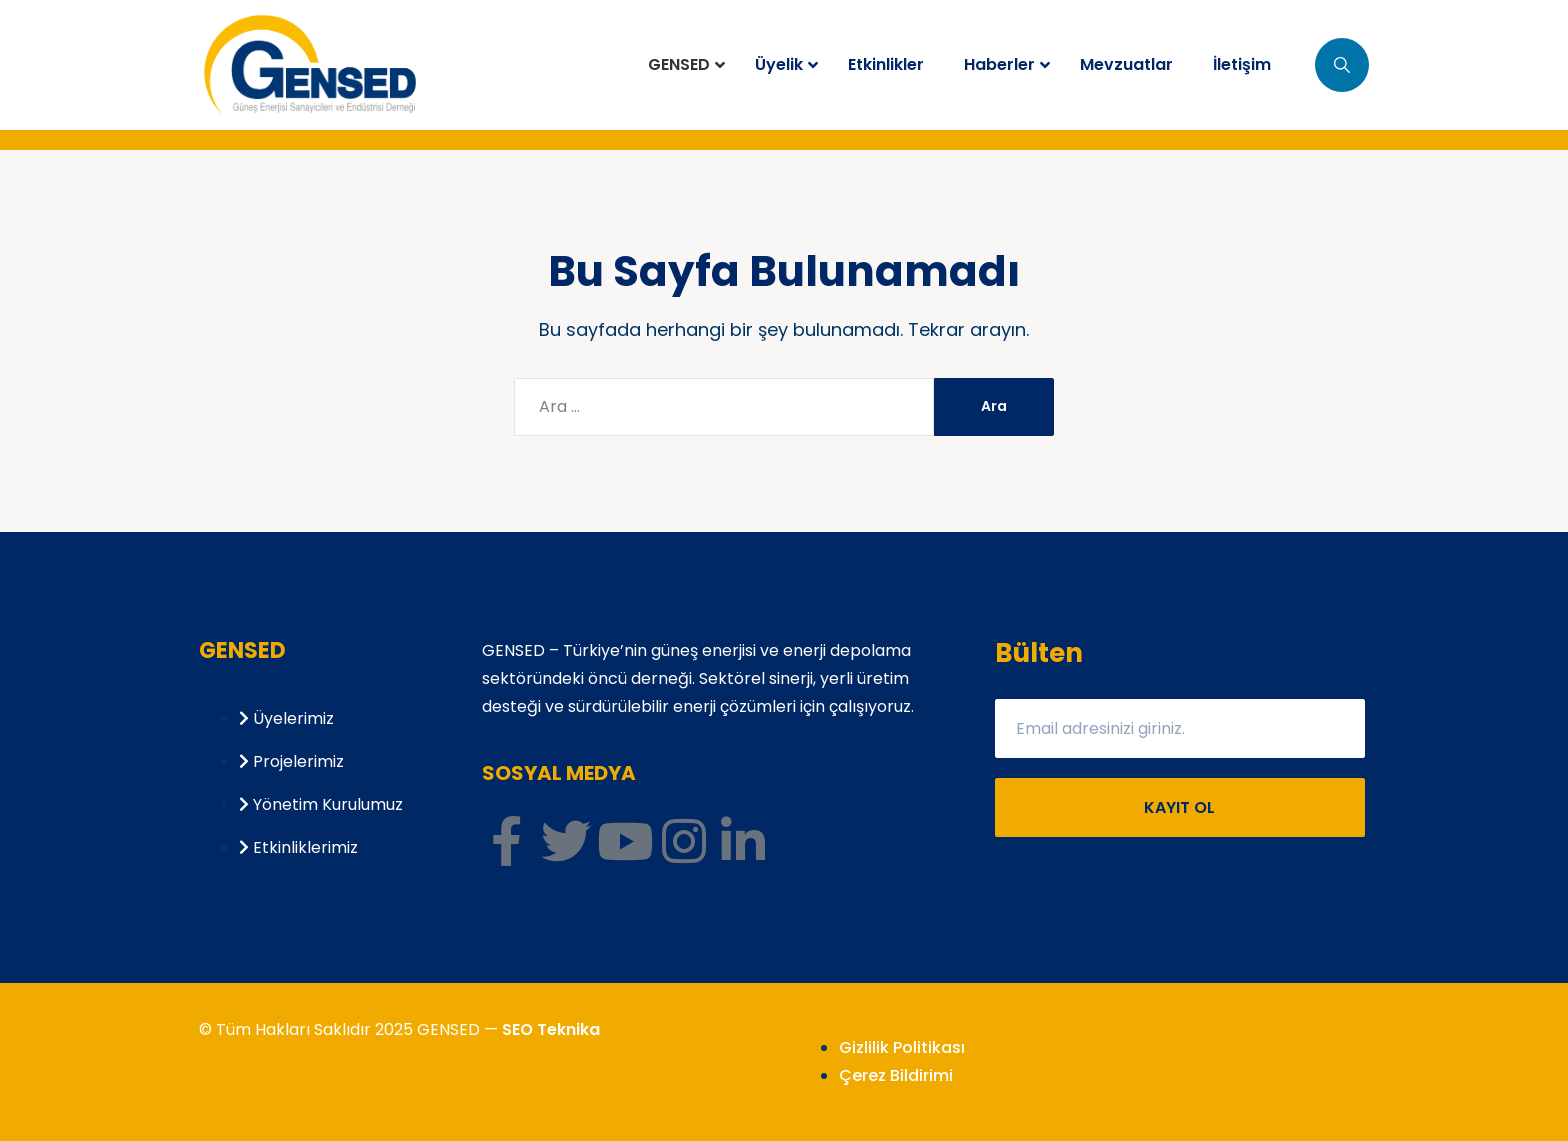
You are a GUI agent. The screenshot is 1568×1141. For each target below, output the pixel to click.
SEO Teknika (551, 1029)
